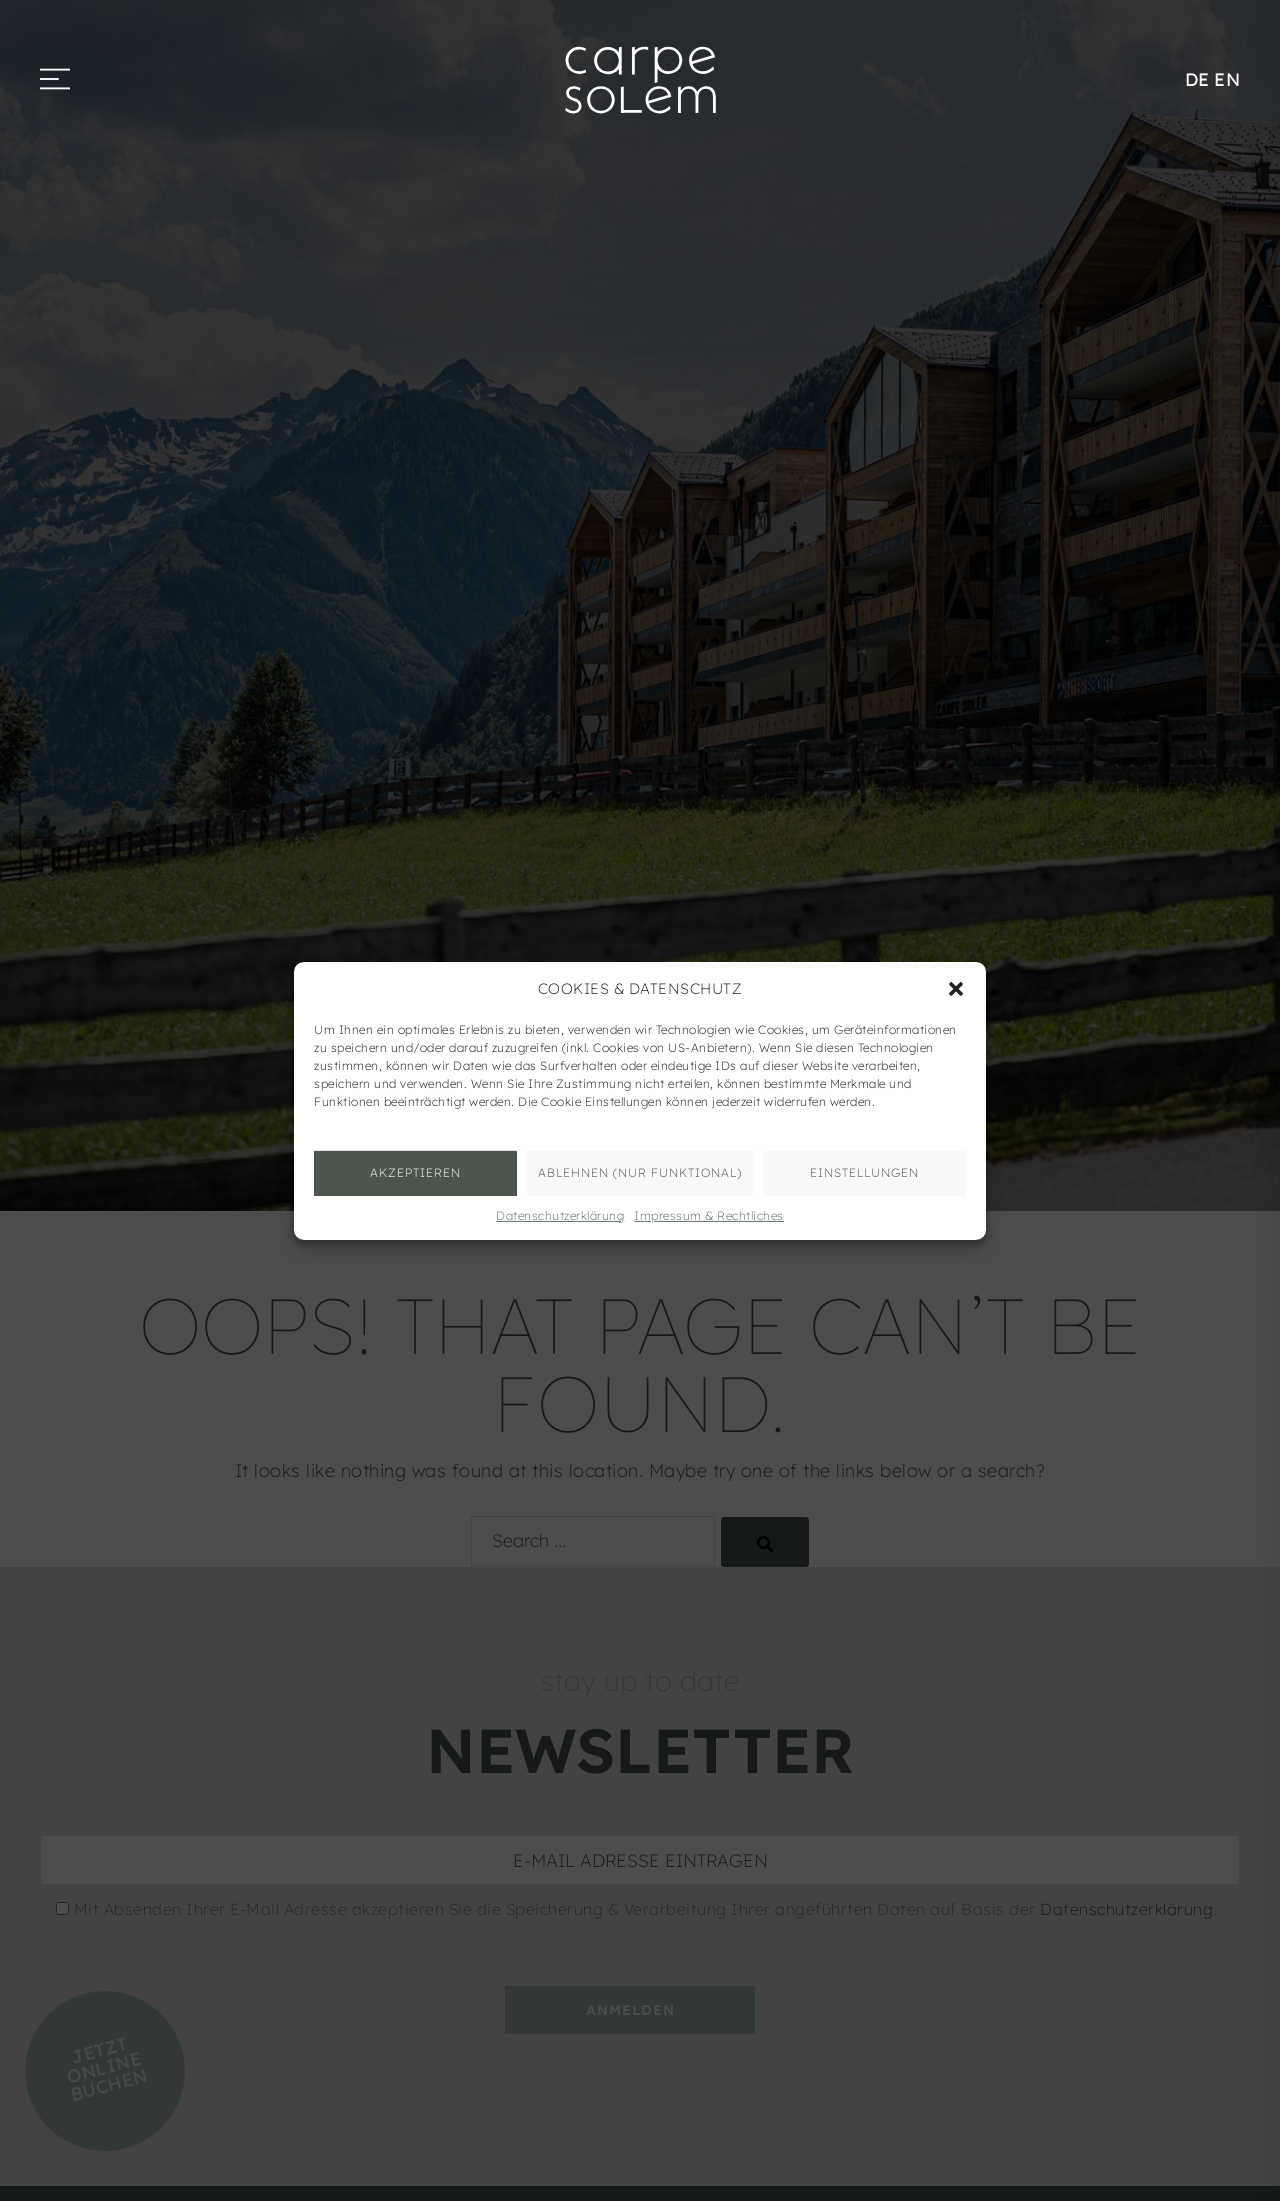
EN (1227, 79)
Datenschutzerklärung (560, 1214)
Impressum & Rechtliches (709, 1214)
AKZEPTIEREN (415, 1172)
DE (1197, 79)
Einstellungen (864, 1172)
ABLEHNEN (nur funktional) (640, 1172)
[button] (956, 988)
